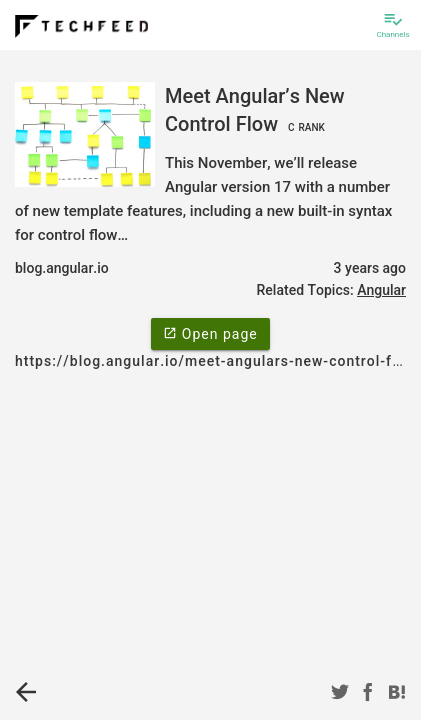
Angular (381, 290)
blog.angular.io (62, 268)
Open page (210, 333)
